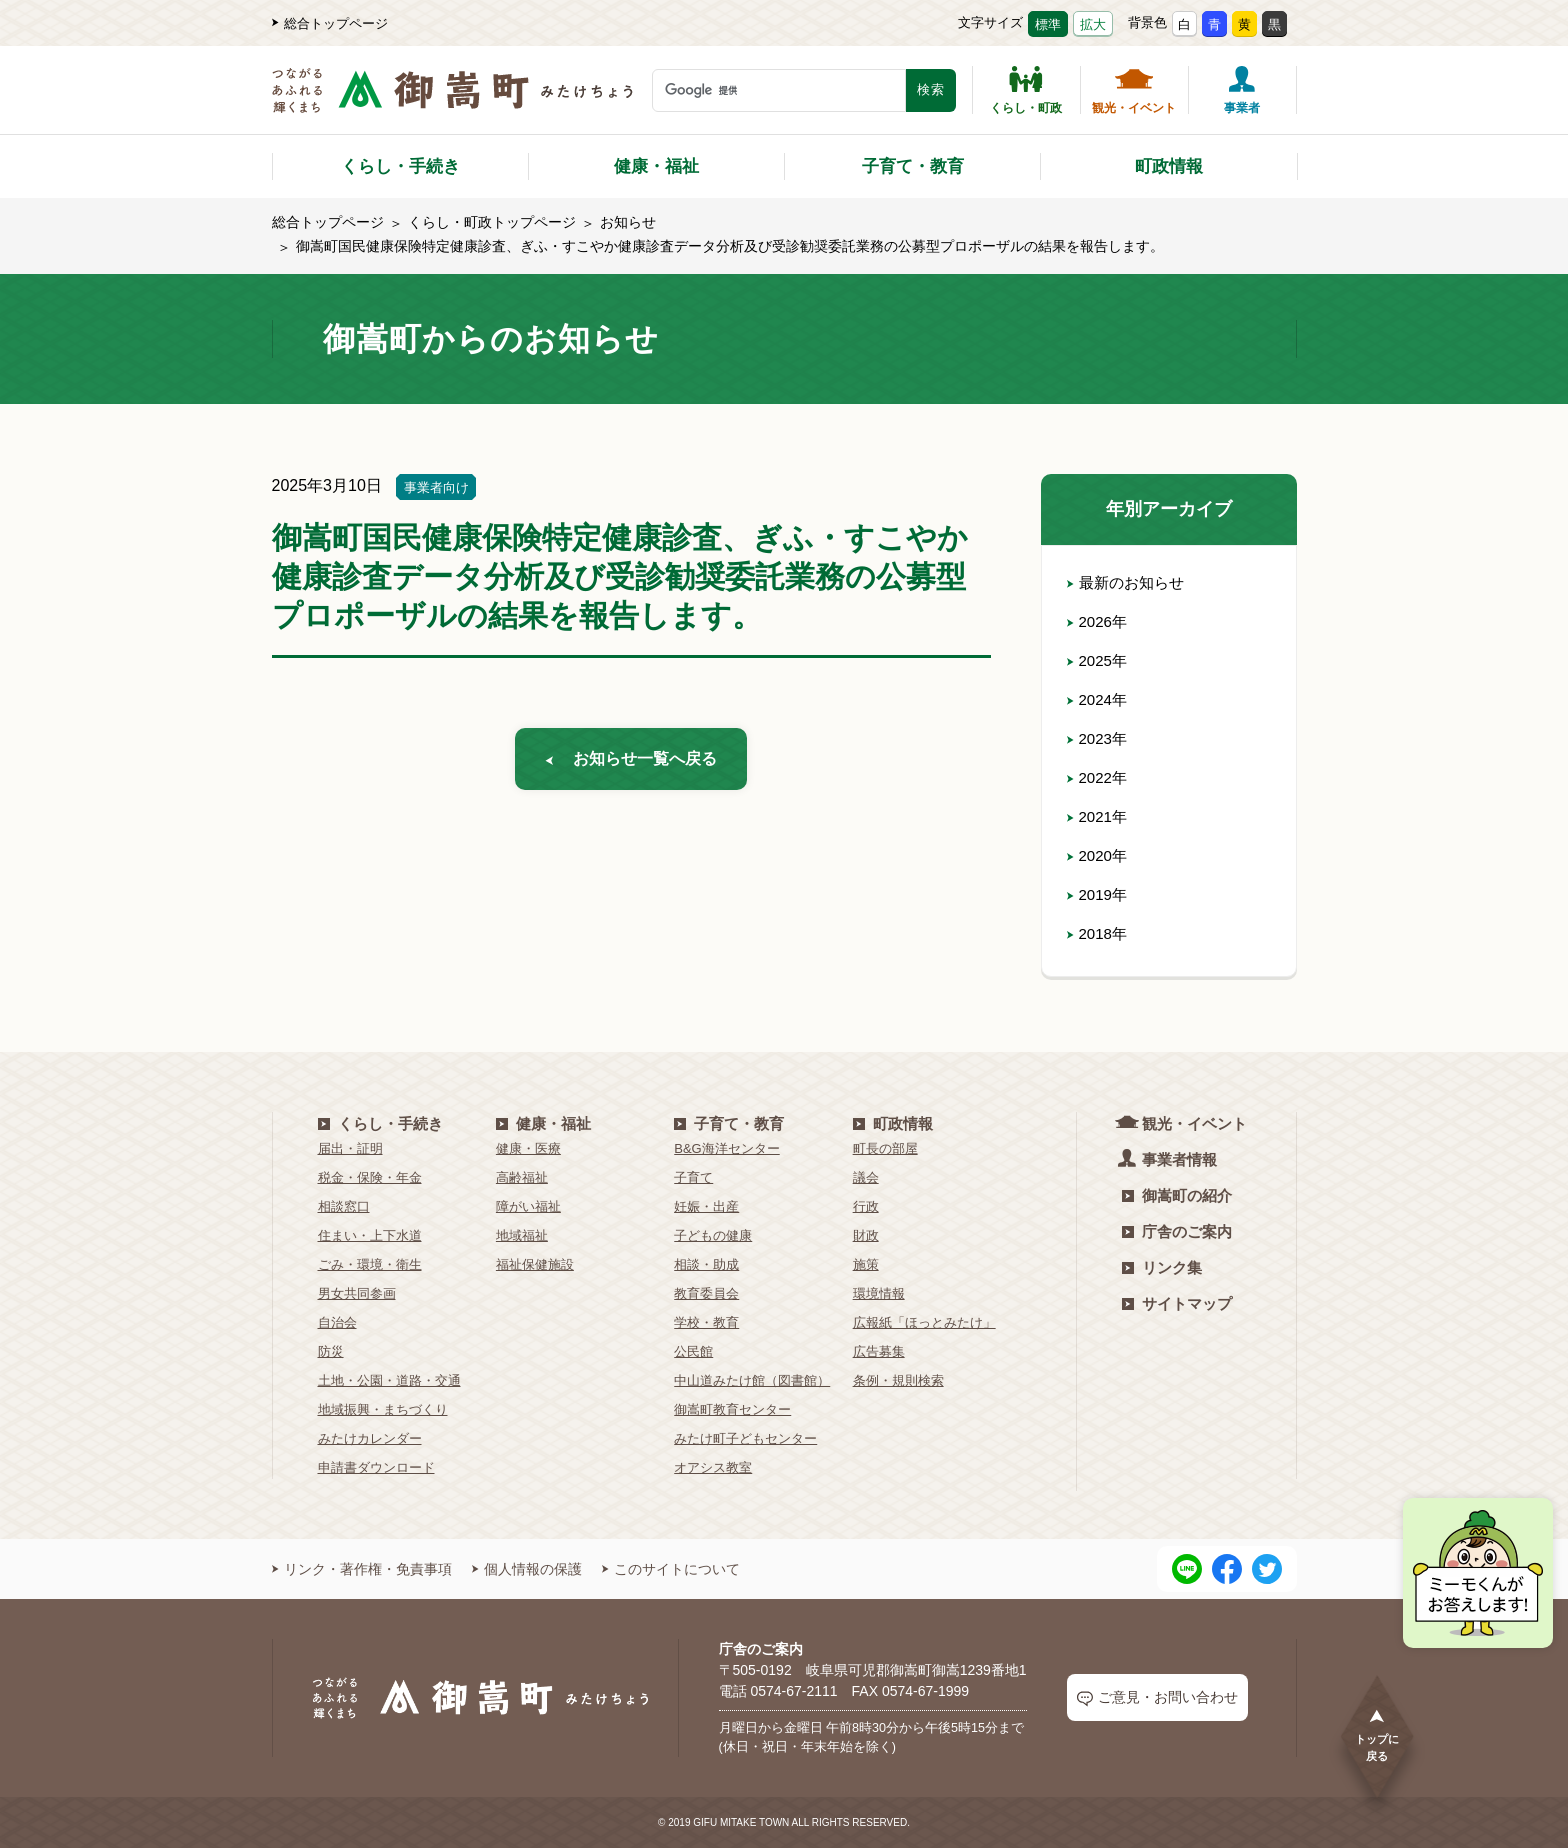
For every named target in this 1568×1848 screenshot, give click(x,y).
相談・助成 (706, 1264)
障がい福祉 (528, 1206)
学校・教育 (706, 1322)
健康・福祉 (656, 166)
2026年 (1099, 621)
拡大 (1093, 24)
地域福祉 (522, 1235)
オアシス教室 (713, 1467)
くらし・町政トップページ (492, 222)
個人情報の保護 (527, 1569)
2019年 (1099, 894)
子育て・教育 (913, 166)
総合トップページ (330, 23)
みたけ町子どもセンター (745, 1438)
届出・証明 (350, 1148)
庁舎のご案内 (1177, 1231)
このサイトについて (671, 1569)
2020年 (1099, 855)
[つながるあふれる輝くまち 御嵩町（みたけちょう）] (452, 100)
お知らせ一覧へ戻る (631, 761)
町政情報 (1169, 166)
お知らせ (628, 222)
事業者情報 (1169, 1158)
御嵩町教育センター (732, 1409)
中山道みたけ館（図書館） (752, 1380)
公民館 (693, 1351)
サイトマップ (1177, 1303)
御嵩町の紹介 (1177, 1195)
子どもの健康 (713, 1235)
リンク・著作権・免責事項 (362, 1569)
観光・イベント (1134, 90)
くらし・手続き (400, 166)
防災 (331, 1351)
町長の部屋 (885, 1148)
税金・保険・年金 (370, 1177)
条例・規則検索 (898, 1380)
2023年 (1099, 738)
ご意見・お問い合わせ (1157, 1697)
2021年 (1099, 816)
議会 (866, 1177)
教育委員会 (706, 1293)
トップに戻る (1377, 1734)
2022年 (1099, 777)
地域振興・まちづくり (383, 1409)
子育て (693, 1177)
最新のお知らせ (1129, 582)
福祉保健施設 (535, 1264)
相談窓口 (344, 1206)
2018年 (1099, 933)
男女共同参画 (357, 1293)
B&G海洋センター (726, 1148)
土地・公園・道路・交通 (389, 1380)
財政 (866, 1235)
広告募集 (879, 1351)
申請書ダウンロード (376, 1467)
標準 (1048, 24)
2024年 (1099, 699)
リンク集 (1162, 1267)
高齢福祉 (522, 1177)
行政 (866, 1206)
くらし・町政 (1026, 90)
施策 (866, 1264)
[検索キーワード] (779, 90)
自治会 (337, 1322)
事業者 (1242, 90)
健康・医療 (528, 1148)
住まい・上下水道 (370, 1235)
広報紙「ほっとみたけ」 (924, 1322)
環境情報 (879, 1293)
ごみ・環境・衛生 (370, 1264)
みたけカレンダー (370, 1438)
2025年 (1099, 660)
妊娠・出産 (706, 1206)
